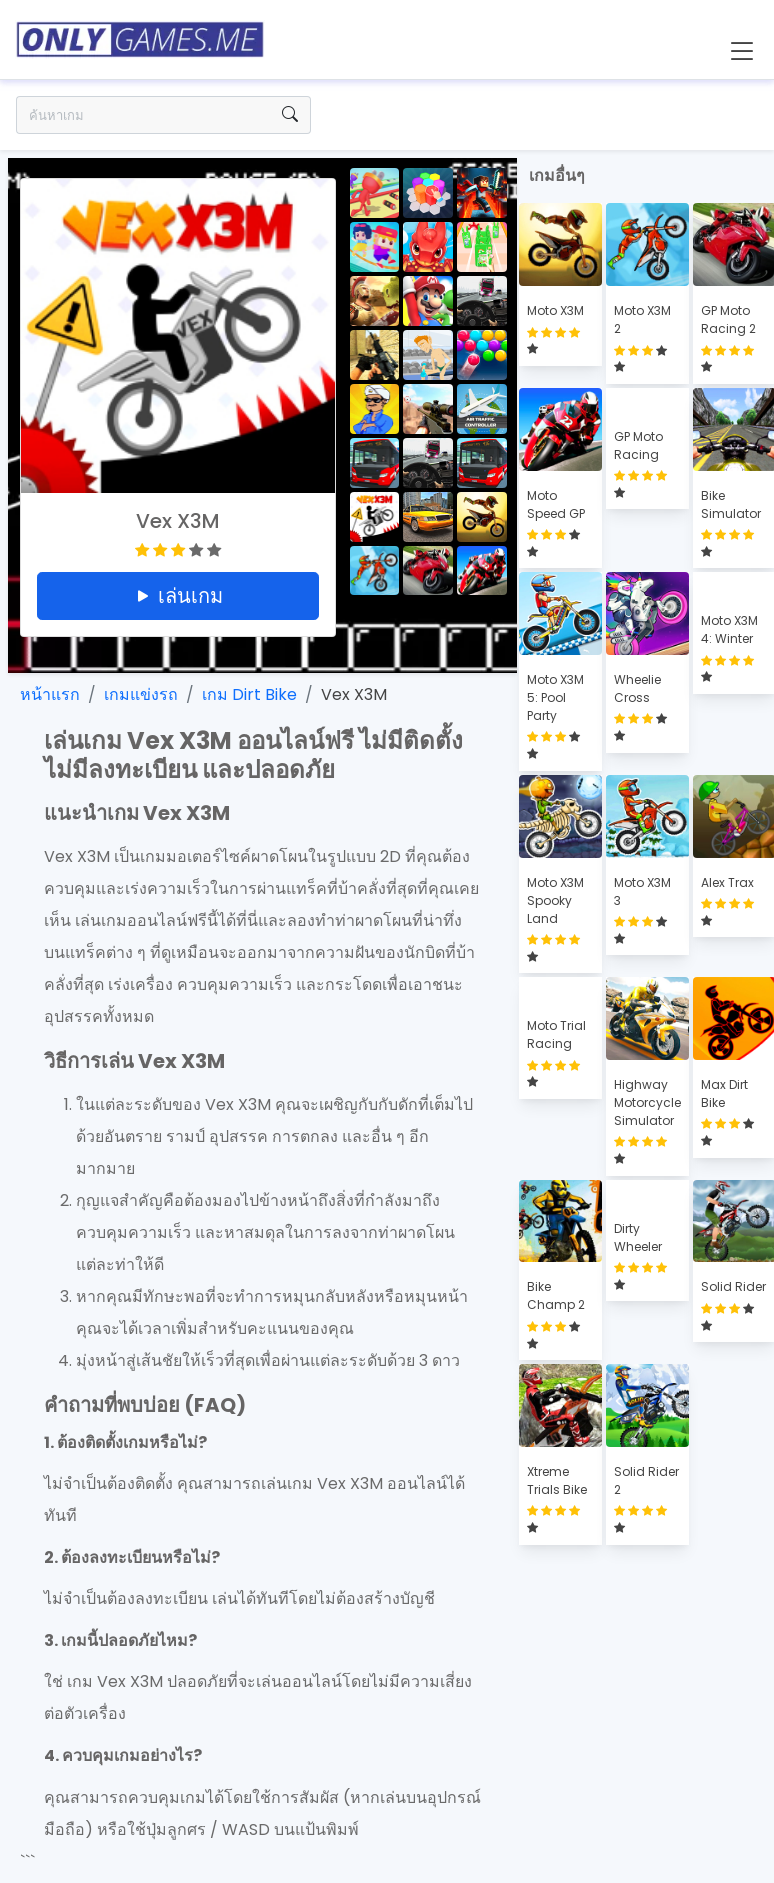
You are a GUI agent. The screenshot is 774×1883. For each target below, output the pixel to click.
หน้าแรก (50, 694)
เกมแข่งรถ (141, 694)
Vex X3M (354, 694)
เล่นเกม (178, 596)
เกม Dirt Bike (249, 694)
